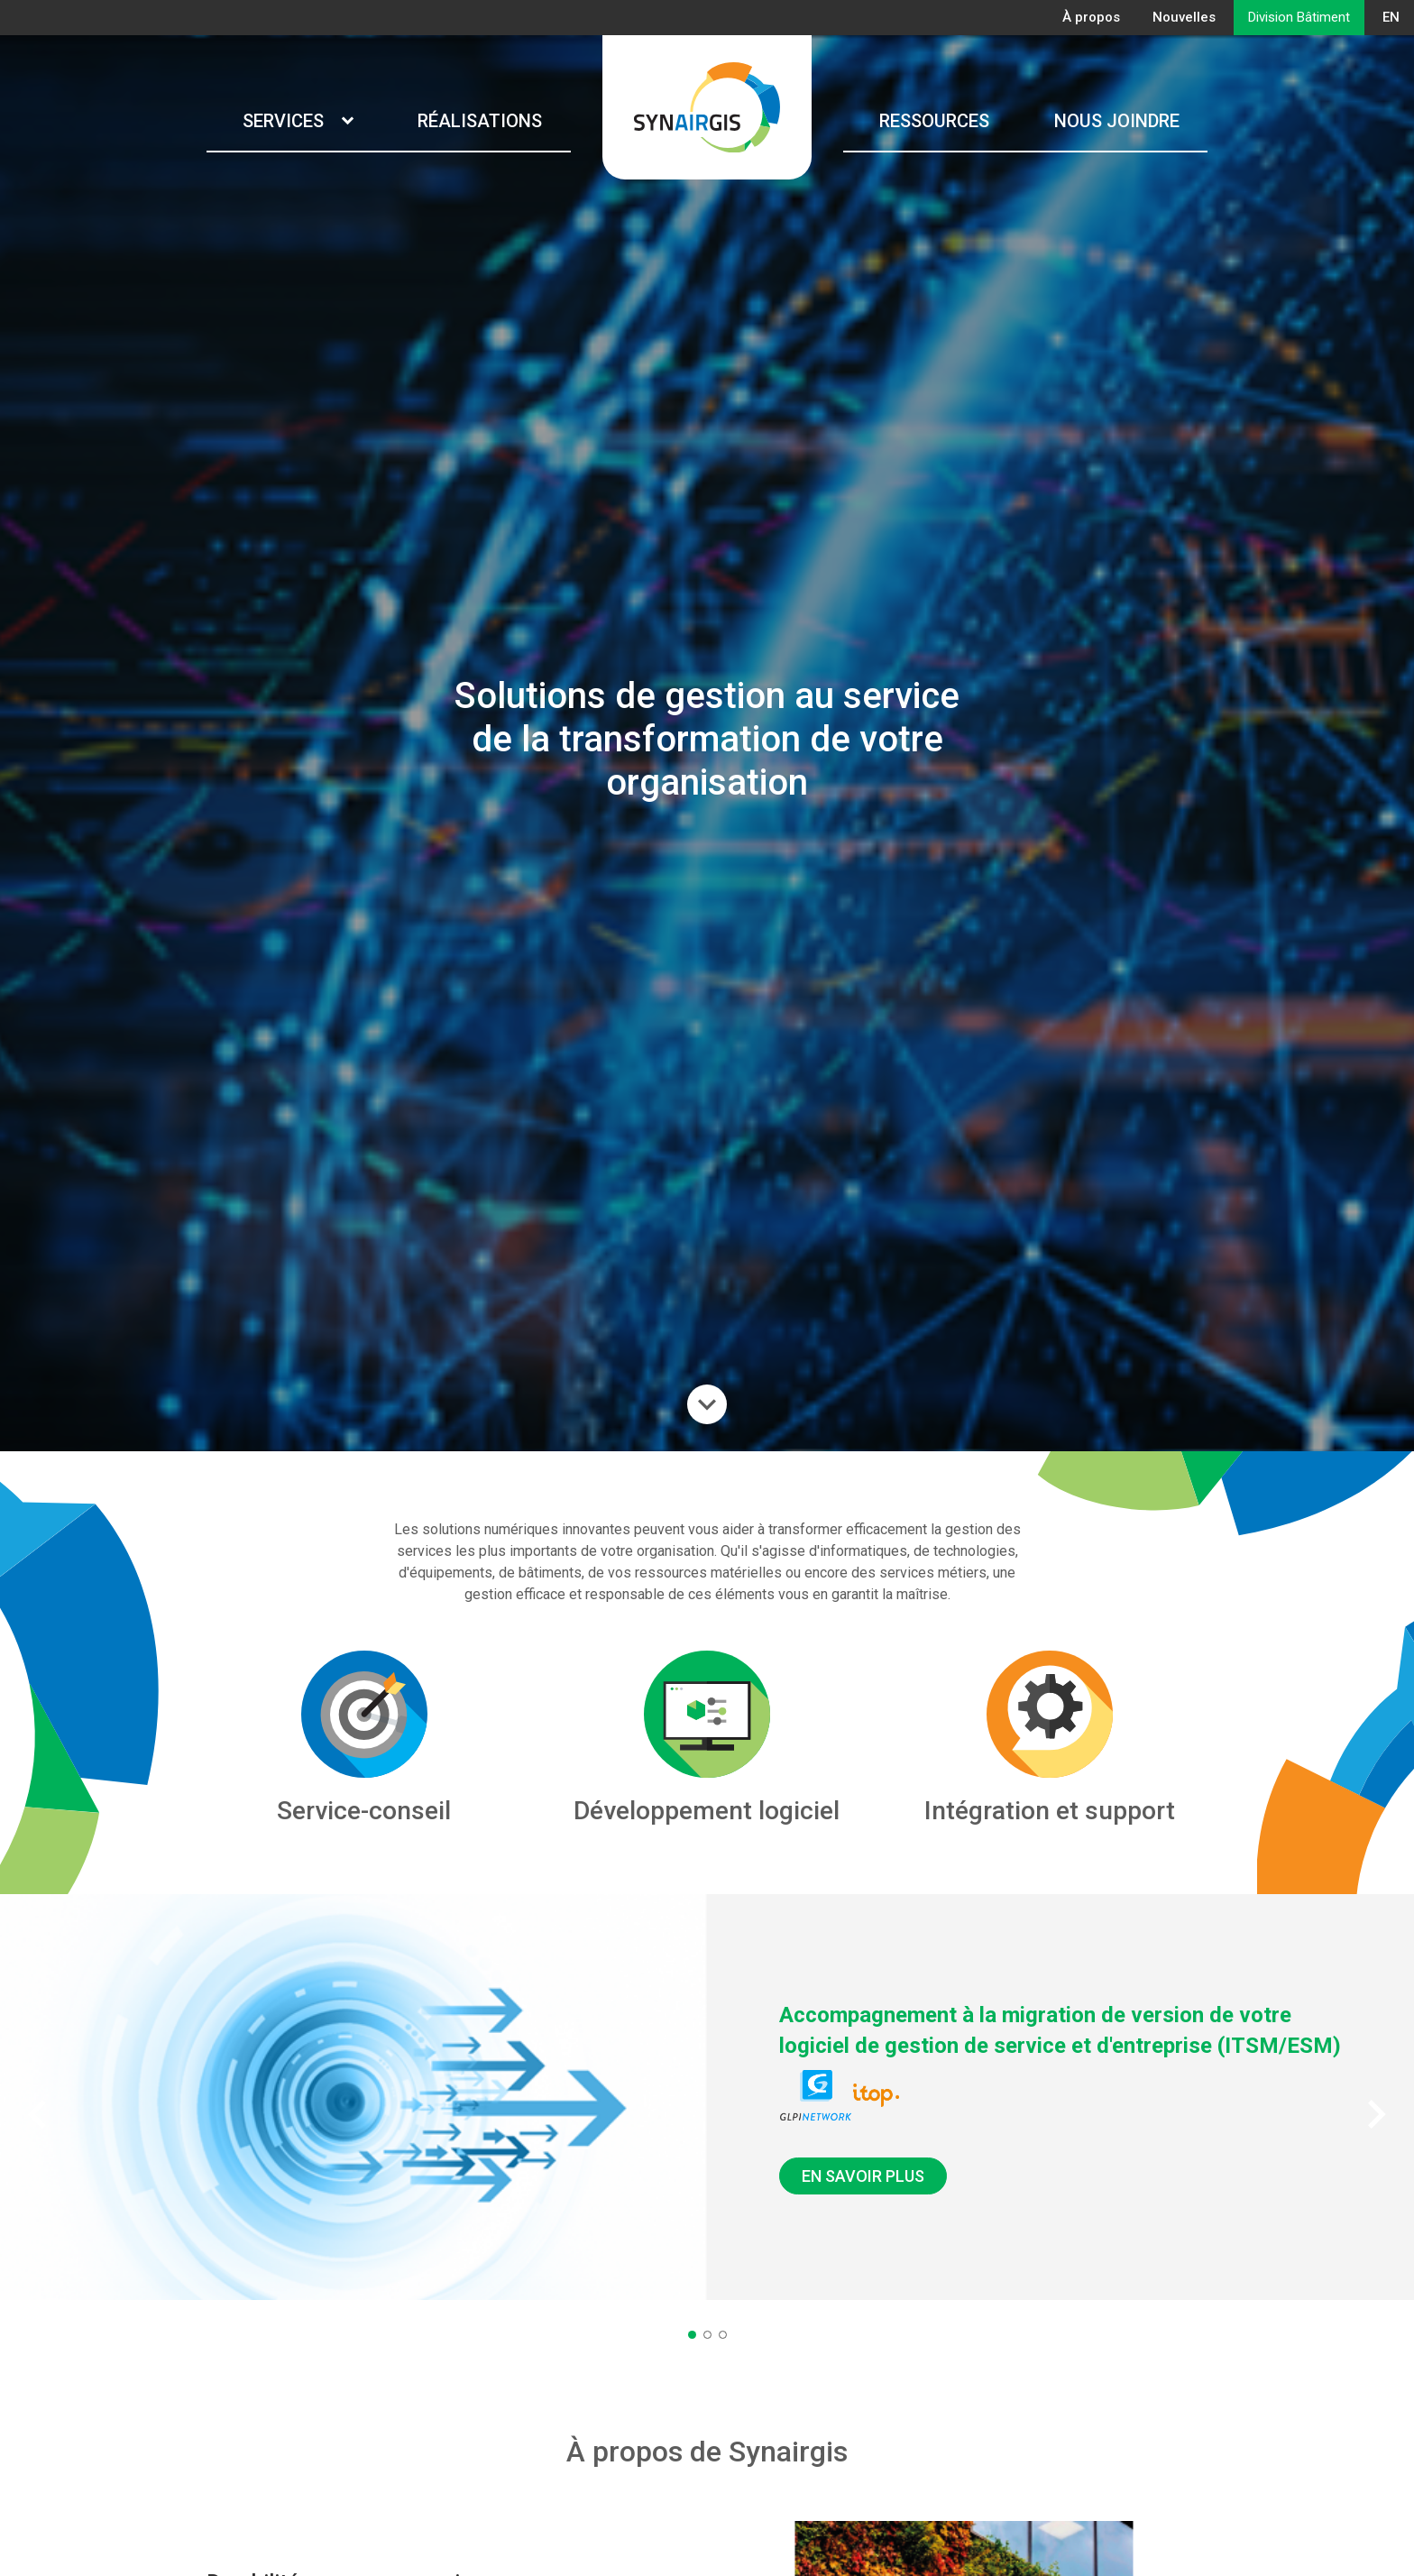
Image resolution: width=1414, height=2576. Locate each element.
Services (298, 121)
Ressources (934, 121)
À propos (1091, 17)
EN (1391, 17)
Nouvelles (1184, 17)
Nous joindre (1117, 121)
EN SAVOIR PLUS (863, 2176)
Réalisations (480, 121)
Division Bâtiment (1299, 17)
